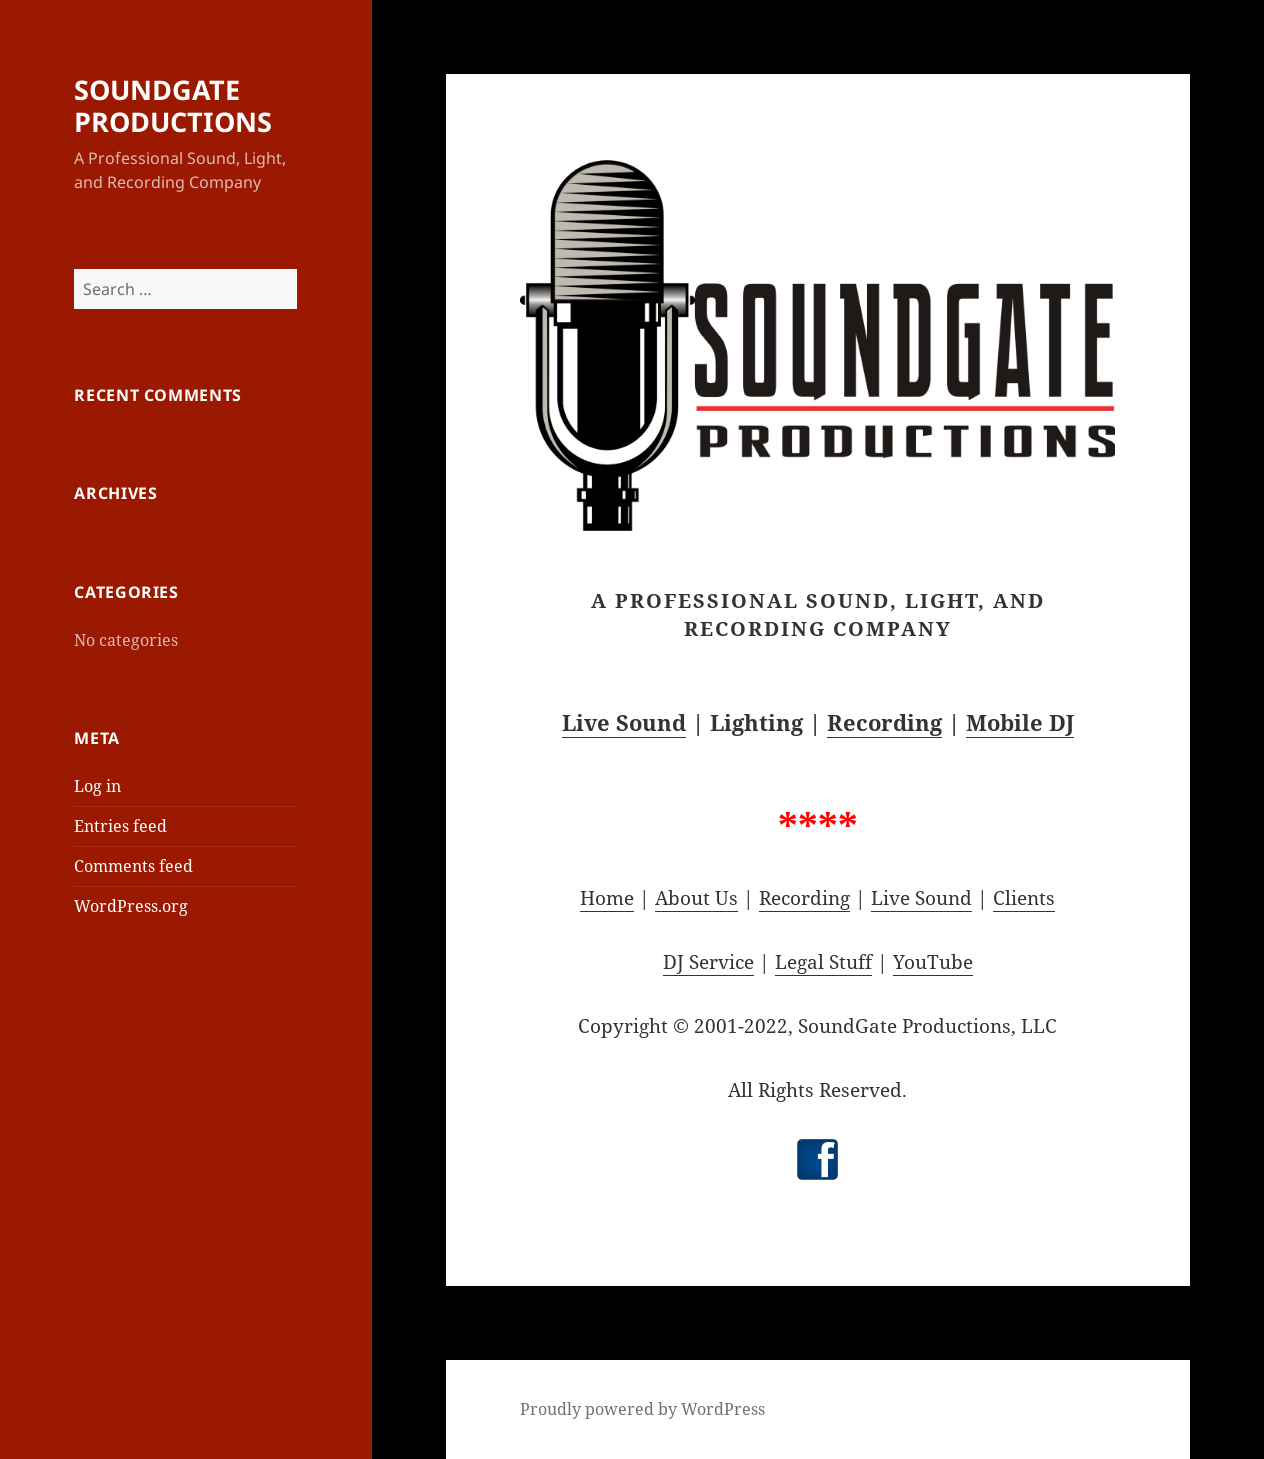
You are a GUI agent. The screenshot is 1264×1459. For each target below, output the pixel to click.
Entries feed (120, 826)
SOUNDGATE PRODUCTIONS (173, 105)
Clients (1024, 898)
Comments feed (133, 866)
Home (607, 898)
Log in (97, 786)
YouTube (933, 962)
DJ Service (708, 962)
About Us (696, 898)
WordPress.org (131, 906)
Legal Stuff (823, 962)
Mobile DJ (1020, 722)
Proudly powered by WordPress (642, 1409)
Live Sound (624, 722)
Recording (884, 722)
